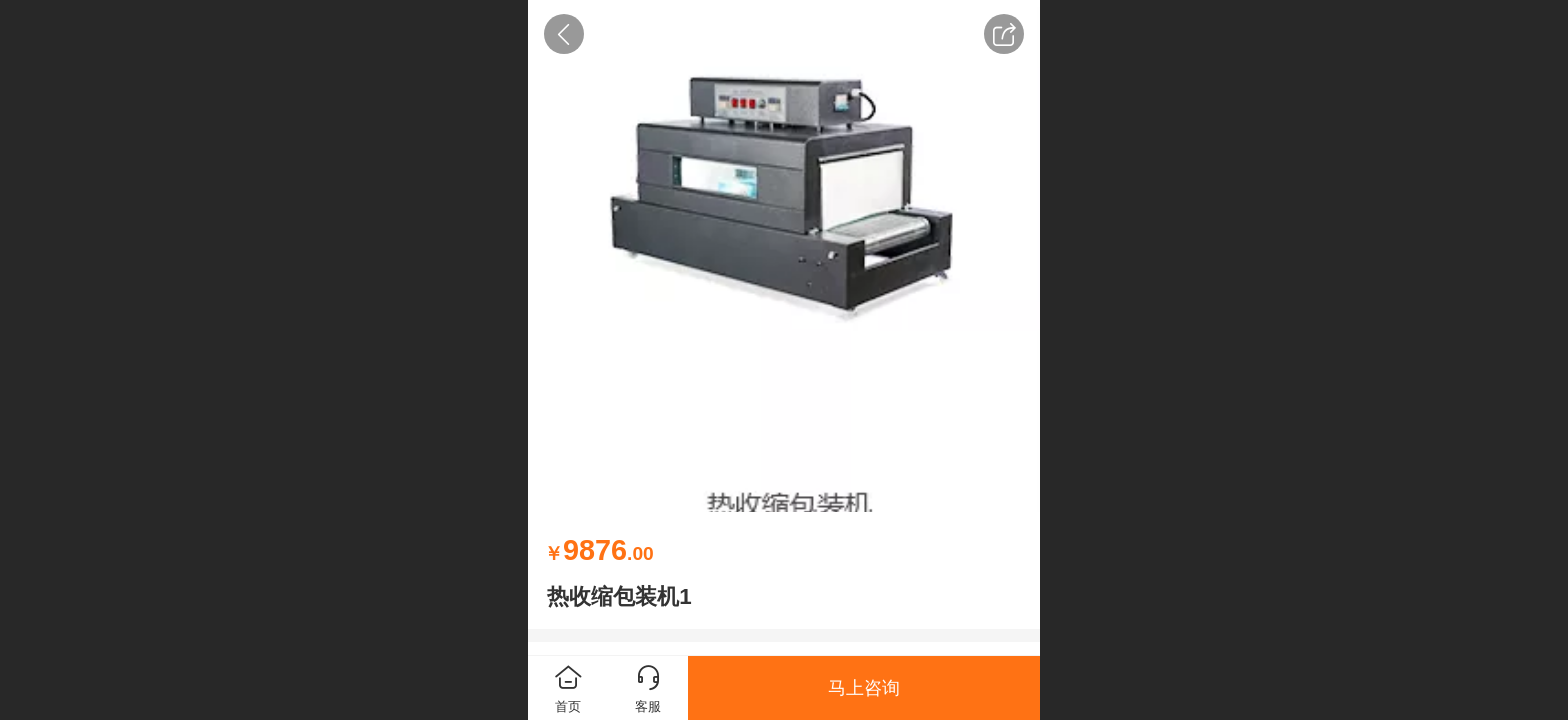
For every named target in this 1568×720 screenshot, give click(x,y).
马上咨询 (864, 688)
